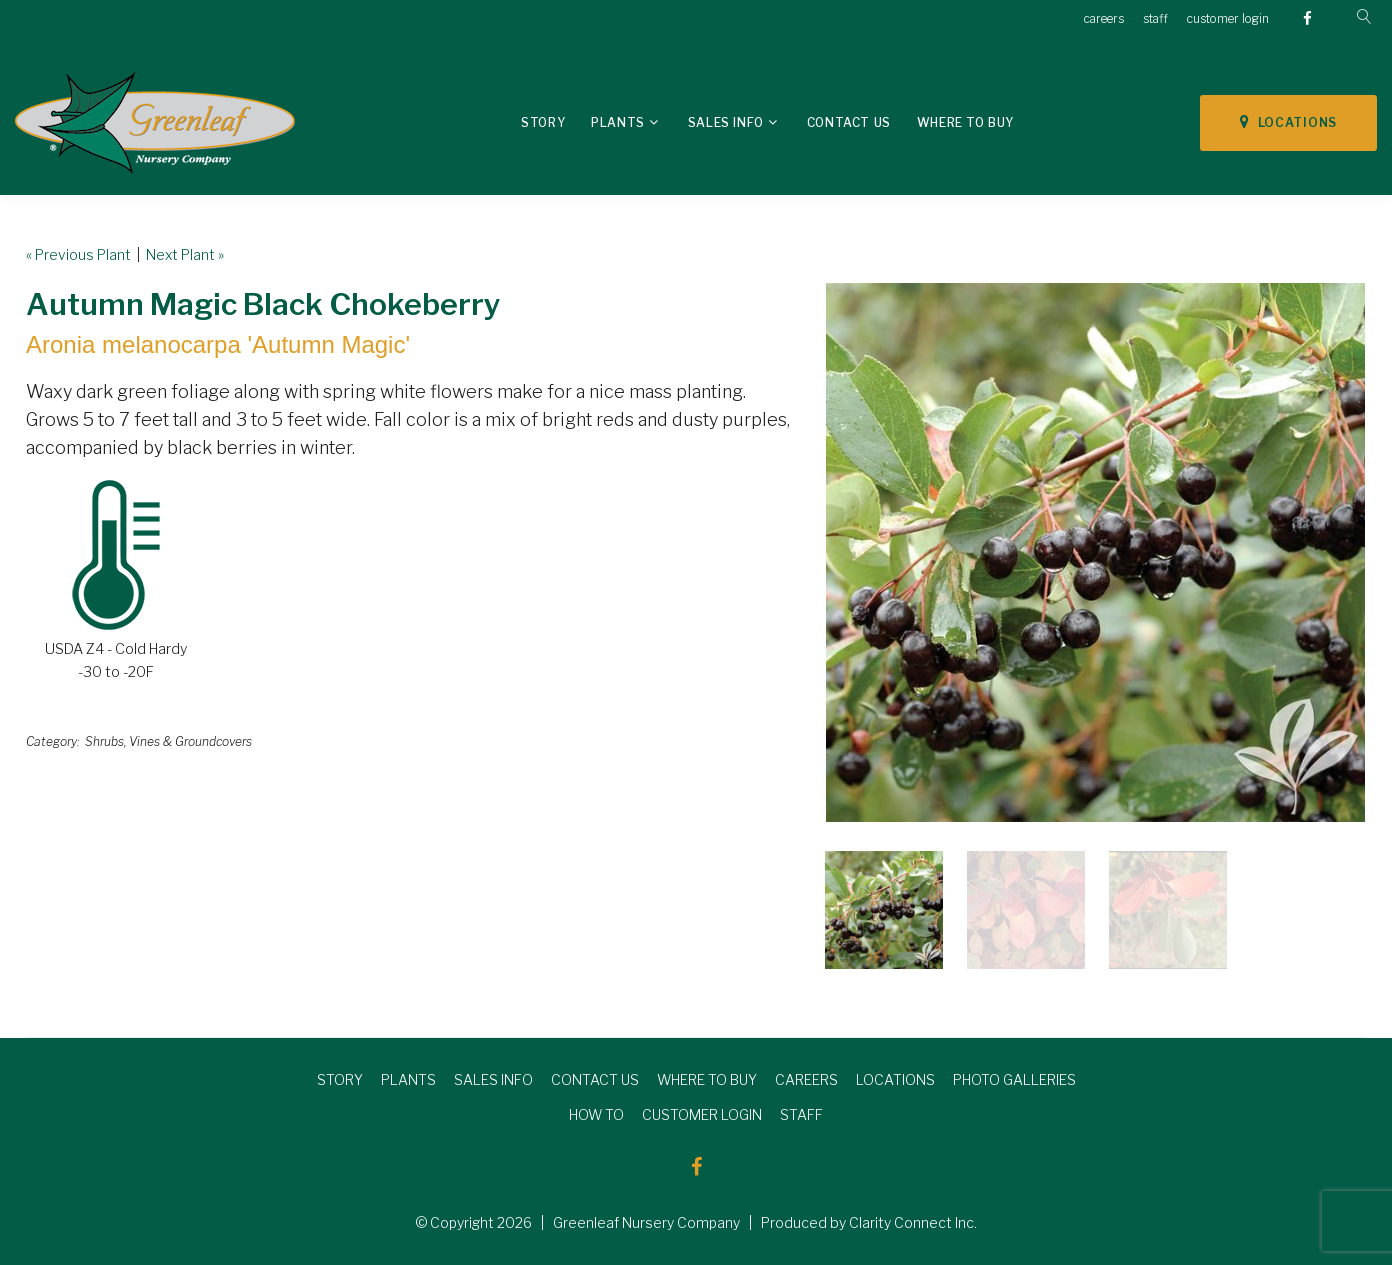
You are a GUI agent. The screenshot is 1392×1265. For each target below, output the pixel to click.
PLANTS (408, 1079)
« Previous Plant (78, 254)
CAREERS (806, 1079)
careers (1104, 18)
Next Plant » (185, 254)
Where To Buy (965, 122)
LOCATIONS (1288, 122)
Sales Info (726, 122)
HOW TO (596, 1114)
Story (543, 122)
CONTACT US (595, 1079)
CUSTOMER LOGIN (702, 1114)
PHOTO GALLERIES (1014, 1079)
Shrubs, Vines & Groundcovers (168, 741)
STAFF (801, 1114)
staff (1155, 18)
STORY (340, 1079)
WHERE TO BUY (707, 1079)
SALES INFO (493, 1079)
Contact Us (849, 122)
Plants (618, 122)
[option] (1095, 552)
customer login (1228, 18)
